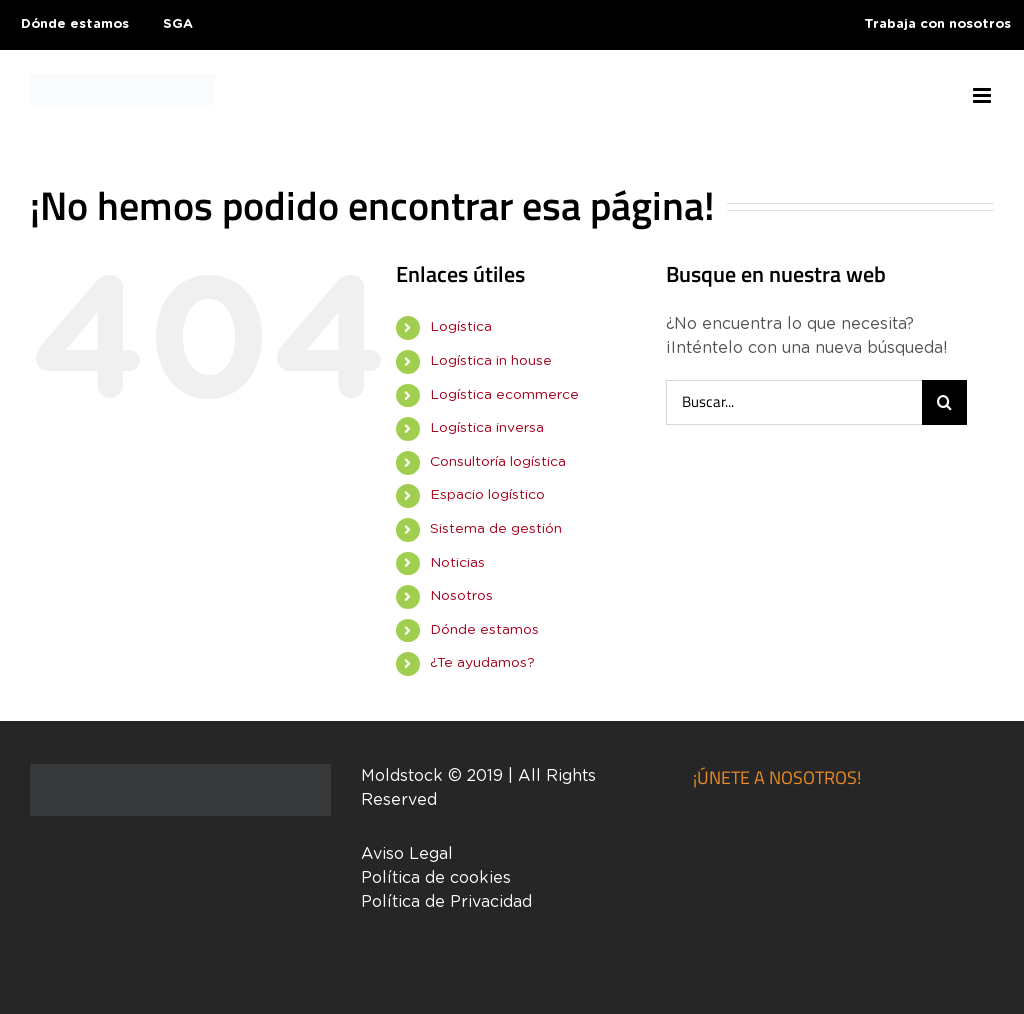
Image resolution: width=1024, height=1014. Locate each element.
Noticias (457, 563)
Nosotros (461, 596)
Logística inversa (487, 428)
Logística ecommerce (504, 395)
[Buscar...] (794, 402)
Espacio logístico (487, 495)
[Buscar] (944, 402)
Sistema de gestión (496, 529)
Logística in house (491, 361)
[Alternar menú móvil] (983, 95)
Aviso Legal (407, 854)
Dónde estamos (484, 630)
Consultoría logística (498, 462)
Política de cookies (436, 878)
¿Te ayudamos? (482, 663)
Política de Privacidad (446, 902)
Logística (461, 327)
